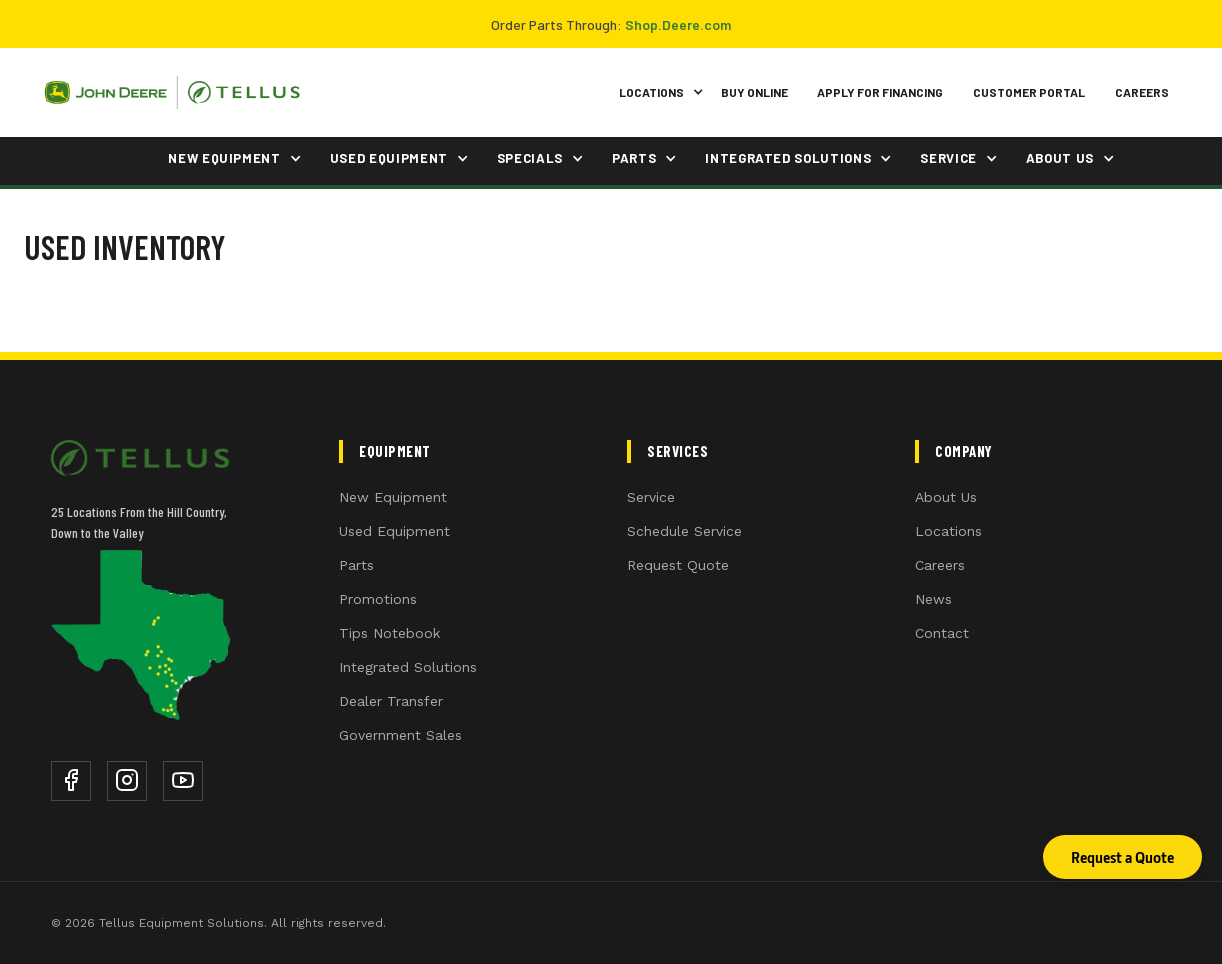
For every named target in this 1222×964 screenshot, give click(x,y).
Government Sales (400, 735)
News (933, 599)
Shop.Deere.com (678, 24)
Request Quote (678, 565)
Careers (1142, 92)
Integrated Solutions (408, 667)
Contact (942, 633)
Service (651, 497)
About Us (946, 497)
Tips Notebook (389, 633)
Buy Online (754, 92)
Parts (356, 565)
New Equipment (393, 497)
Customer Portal (1029, 92)
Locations (948, 531)
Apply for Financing (880, 92)
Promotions (378, 599)
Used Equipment (394, 531)
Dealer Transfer (391, 701)
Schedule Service (684, 531)
